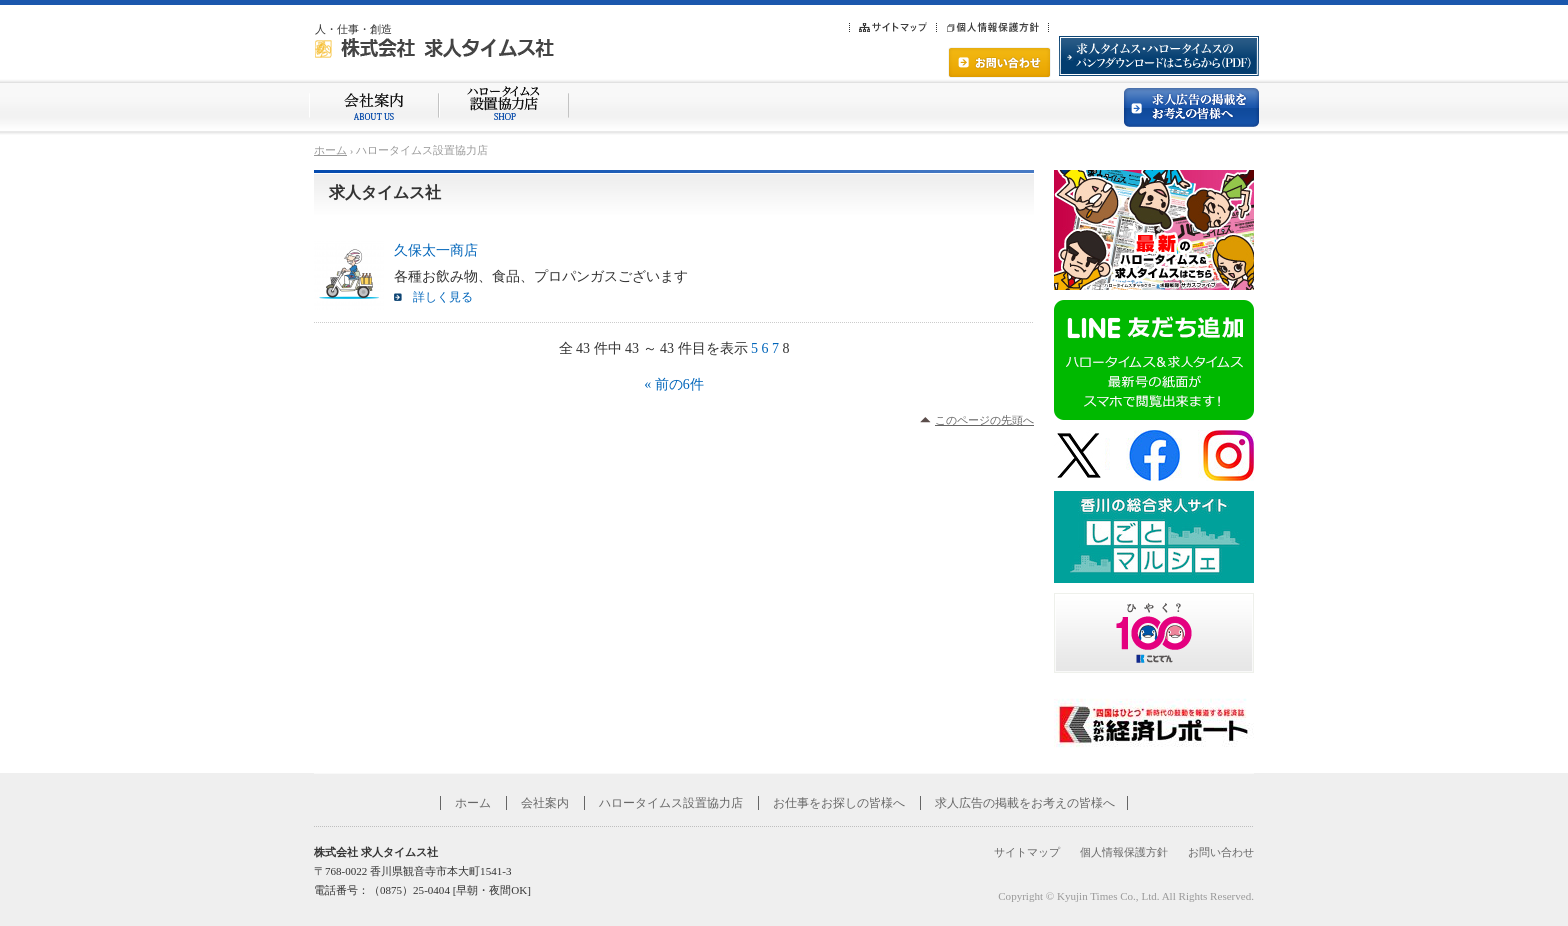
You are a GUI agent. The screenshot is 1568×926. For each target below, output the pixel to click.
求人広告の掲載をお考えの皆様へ (1025, 803)
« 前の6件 (674, 384)
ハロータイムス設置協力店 (671, 803)
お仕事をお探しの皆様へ (839, 803)
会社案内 (545, 803)
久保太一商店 (436, 250)
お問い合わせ (1221, 852)
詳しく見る (443, 297)
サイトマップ (1027, 852)
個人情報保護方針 (1124, 852)
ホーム (330, 150)
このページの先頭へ (984, 420)
